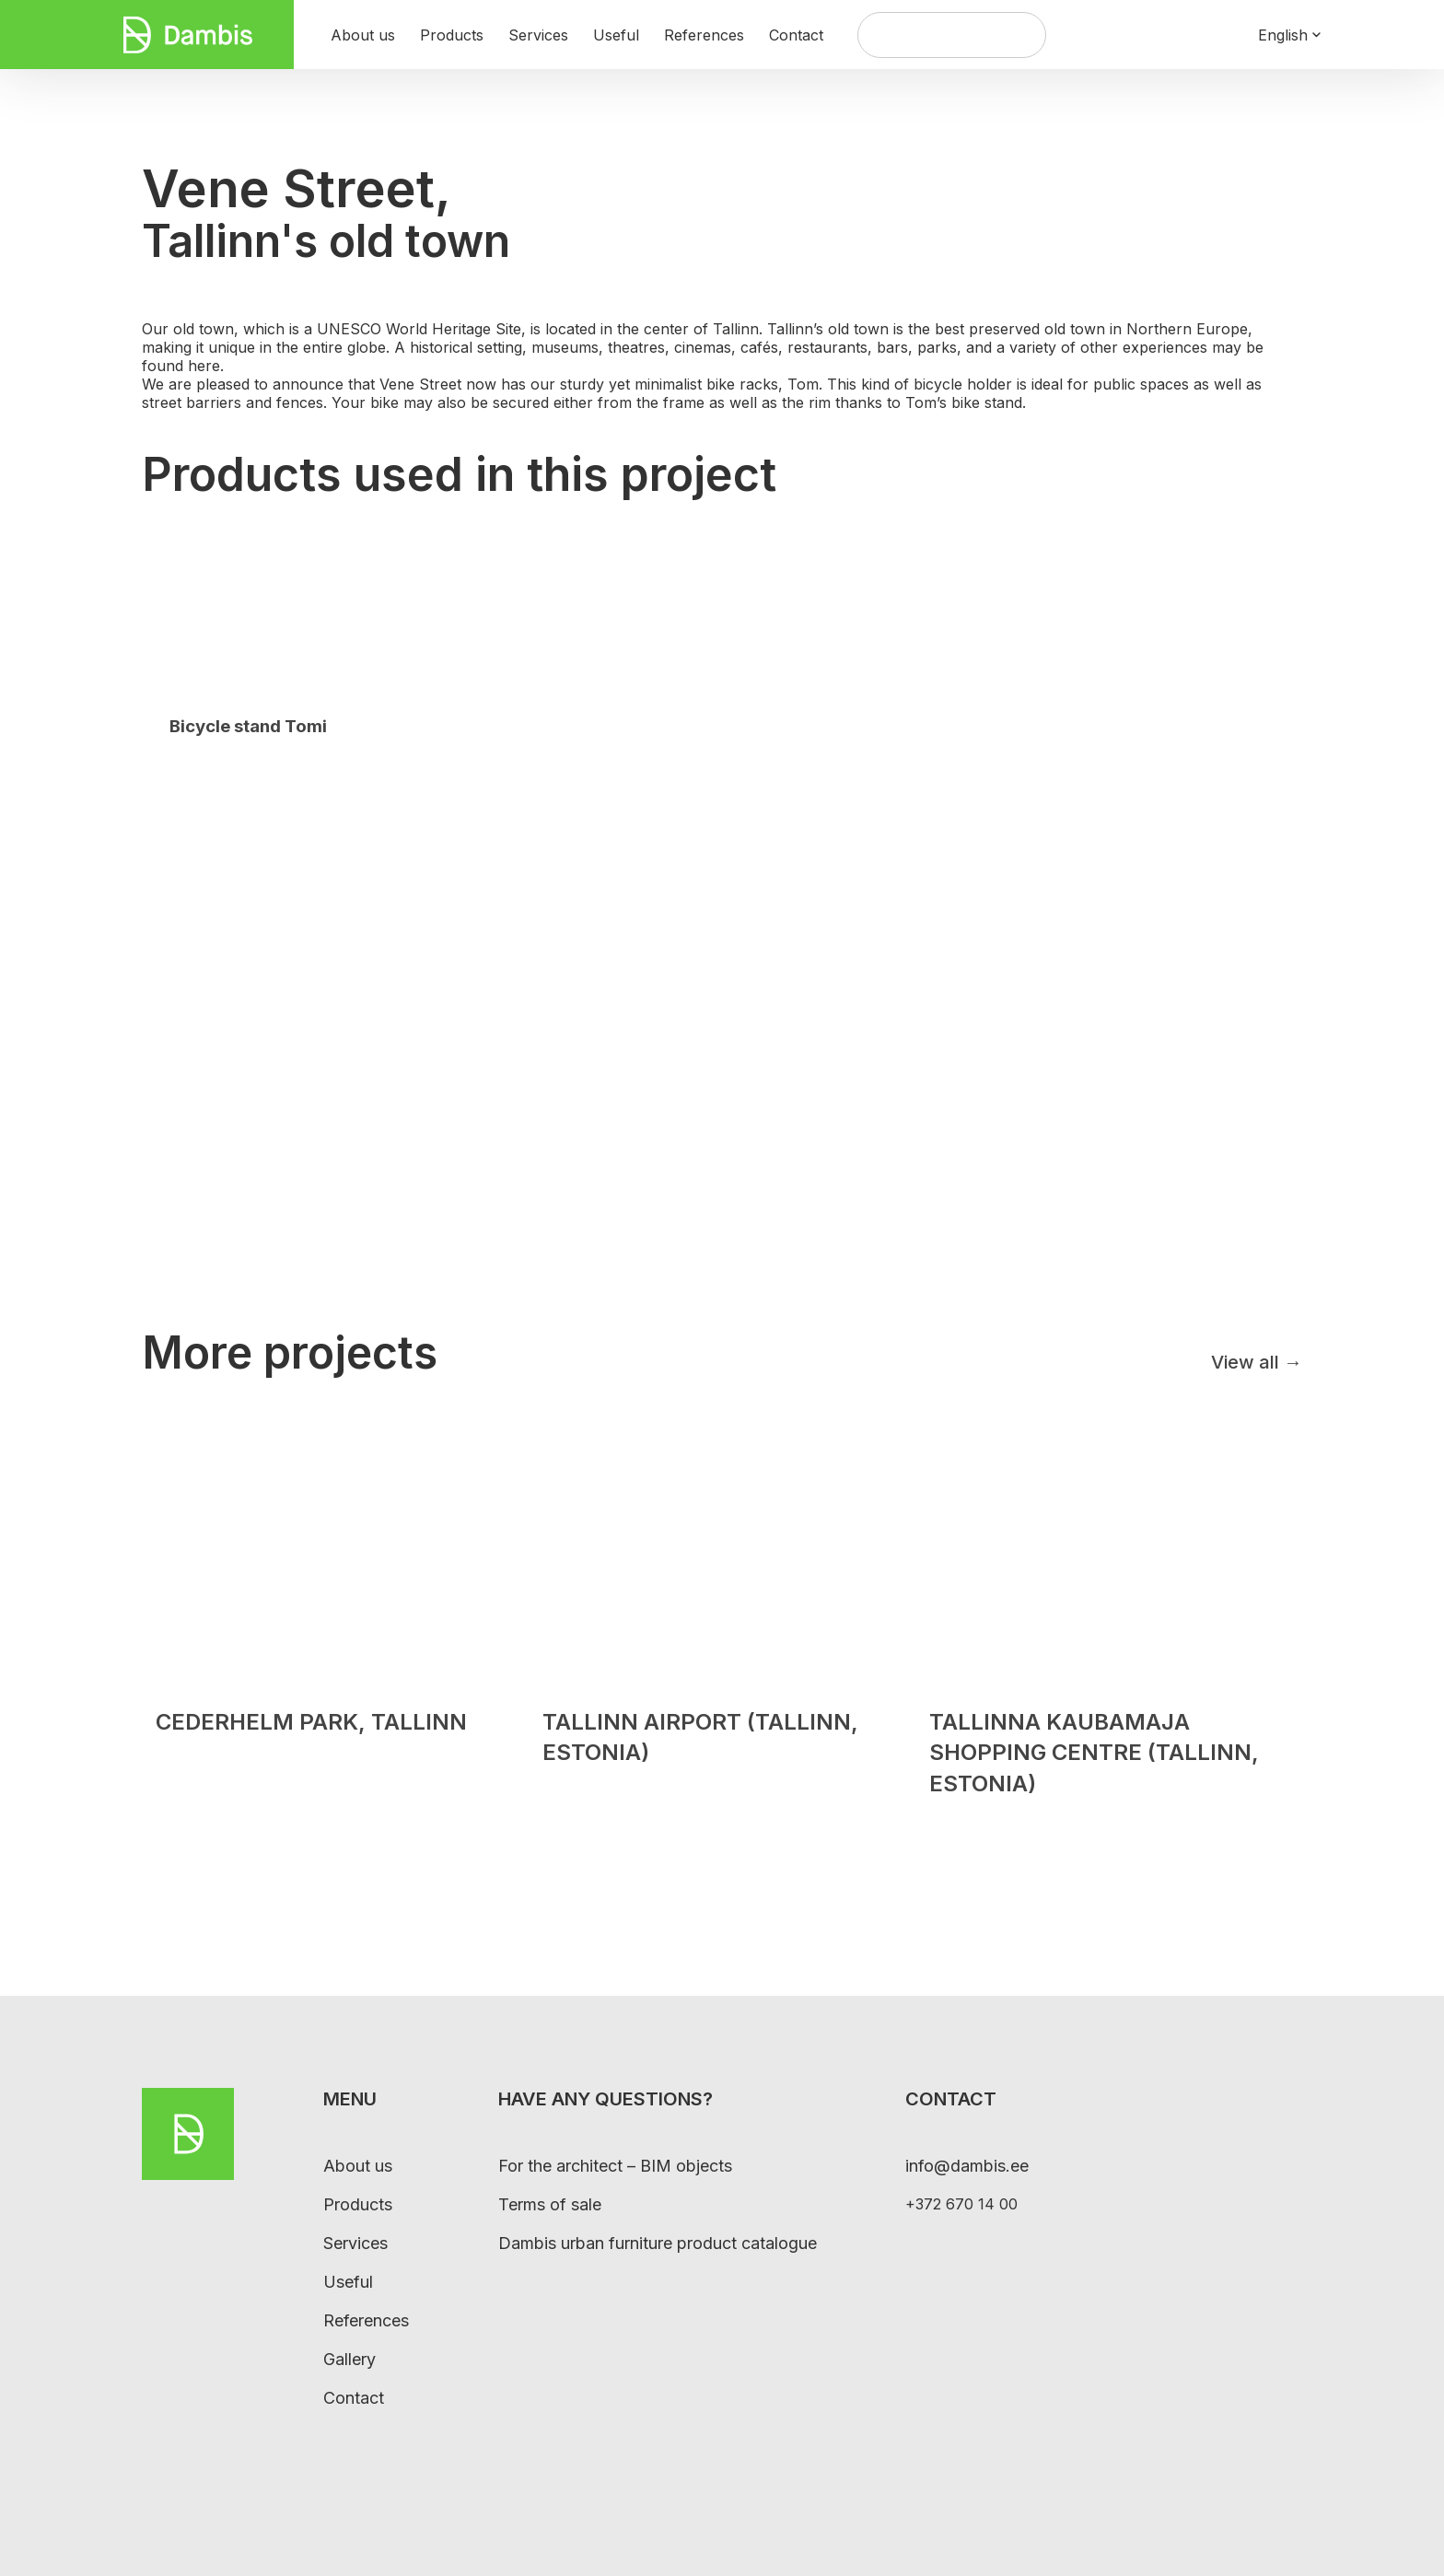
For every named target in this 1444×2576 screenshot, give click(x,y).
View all (1256, 1362)
